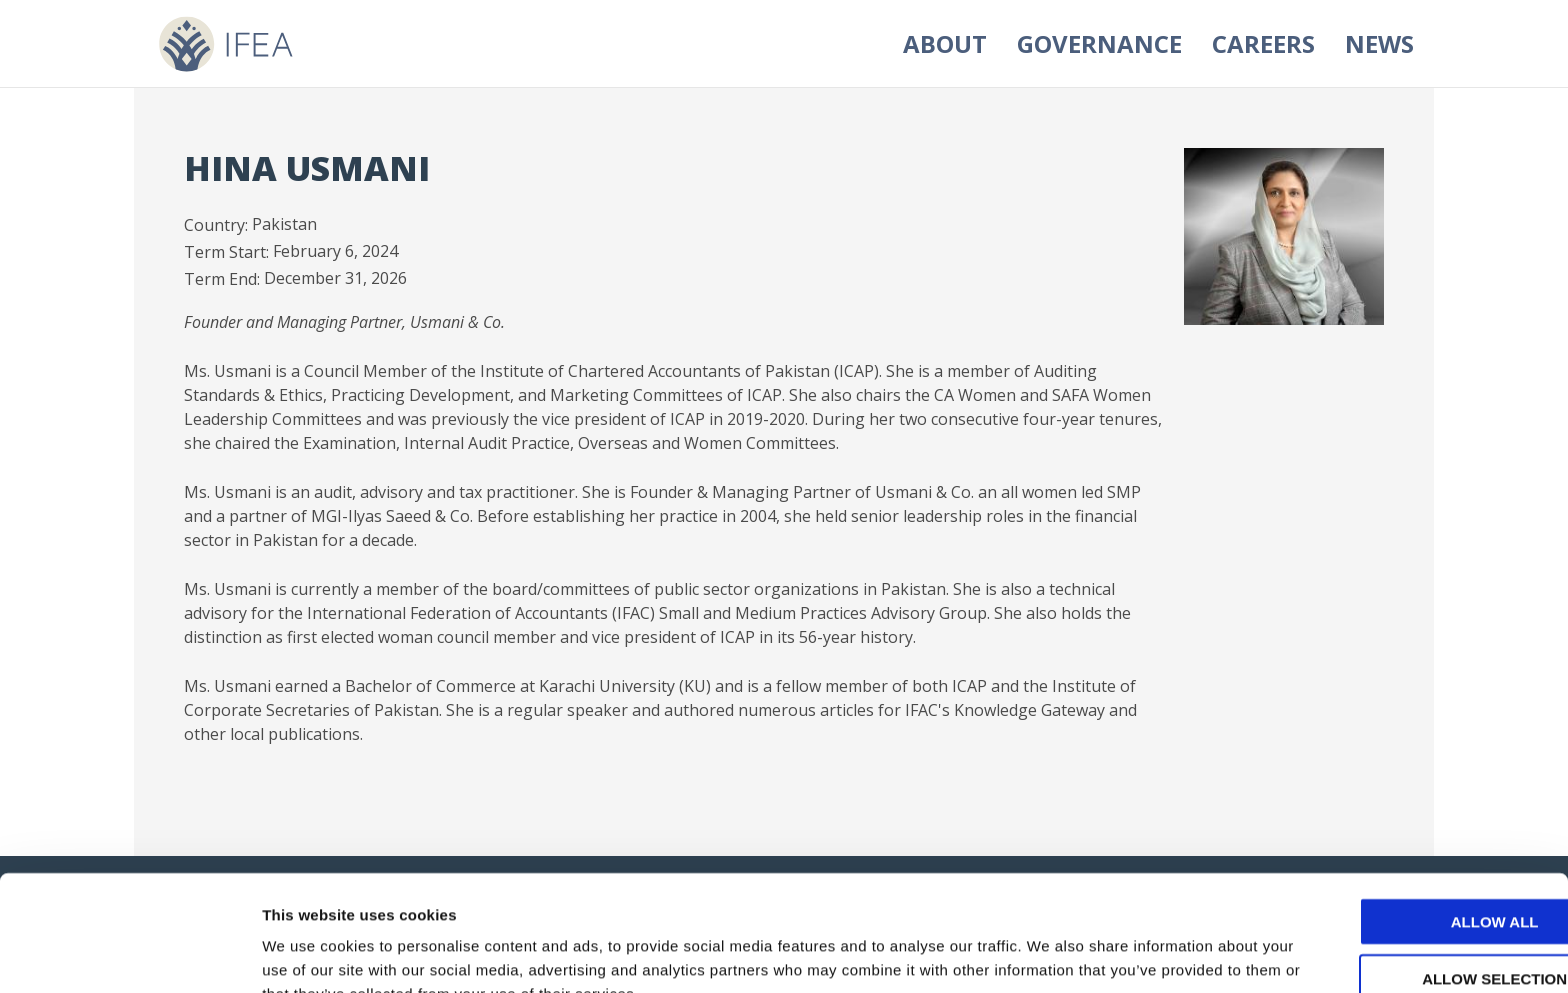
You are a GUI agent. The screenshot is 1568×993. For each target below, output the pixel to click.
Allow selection (1401, 873)
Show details (1049, 953)
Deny (1401, 929)
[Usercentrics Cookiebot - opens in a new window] (129, 954)
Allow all (1401, 816)
